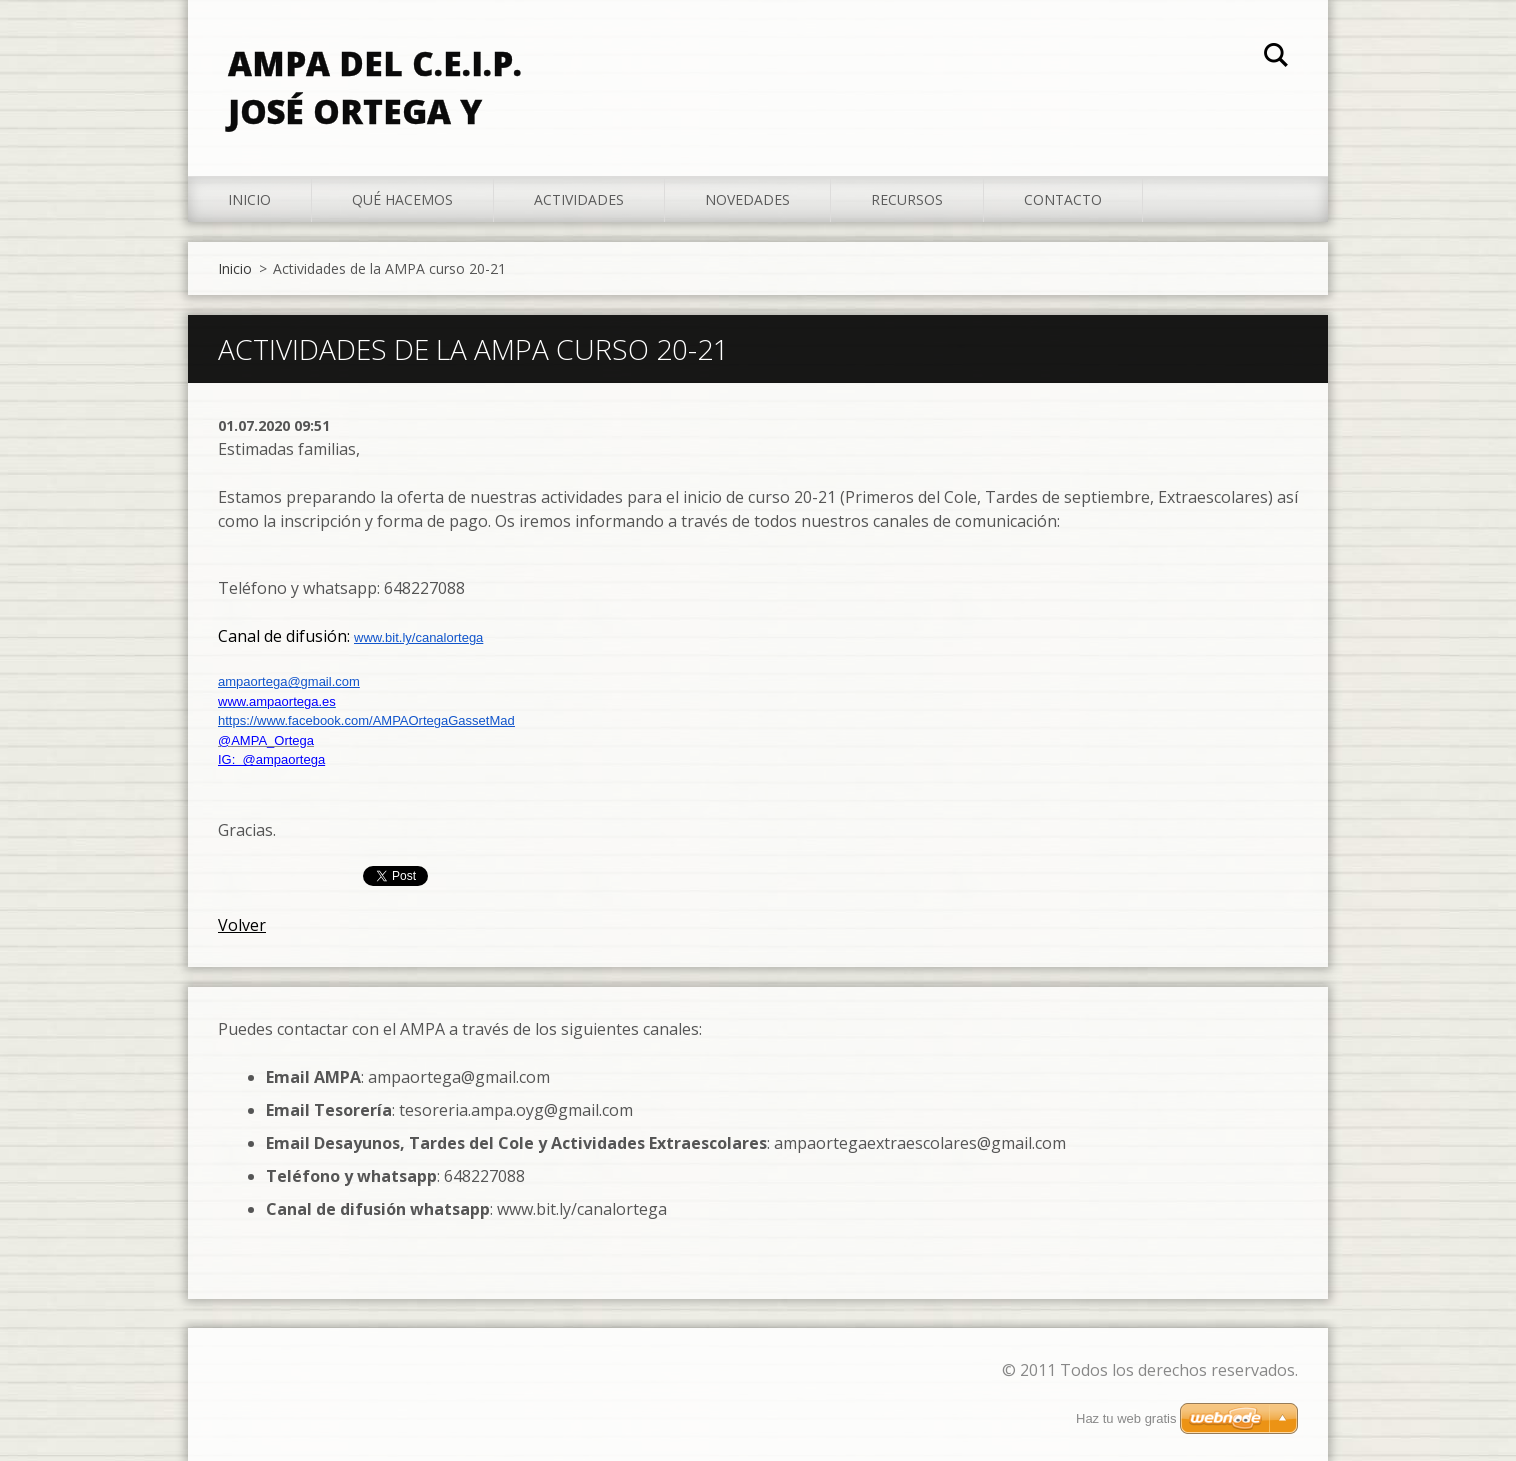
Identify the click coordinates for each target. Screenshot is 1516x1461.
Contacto (1063, 199)
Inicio (249, 199)
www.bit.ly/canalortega (418, 637)
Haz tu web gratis (1126, 1418)
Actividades (579, 199)
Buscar (1276, 58)
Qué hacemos (402, 199)
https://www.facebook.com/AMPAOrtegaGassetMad (366, 720)
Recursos (907, 199)
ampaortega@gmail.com (289, 681)
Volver (242, 925)
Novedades (747, 199)
